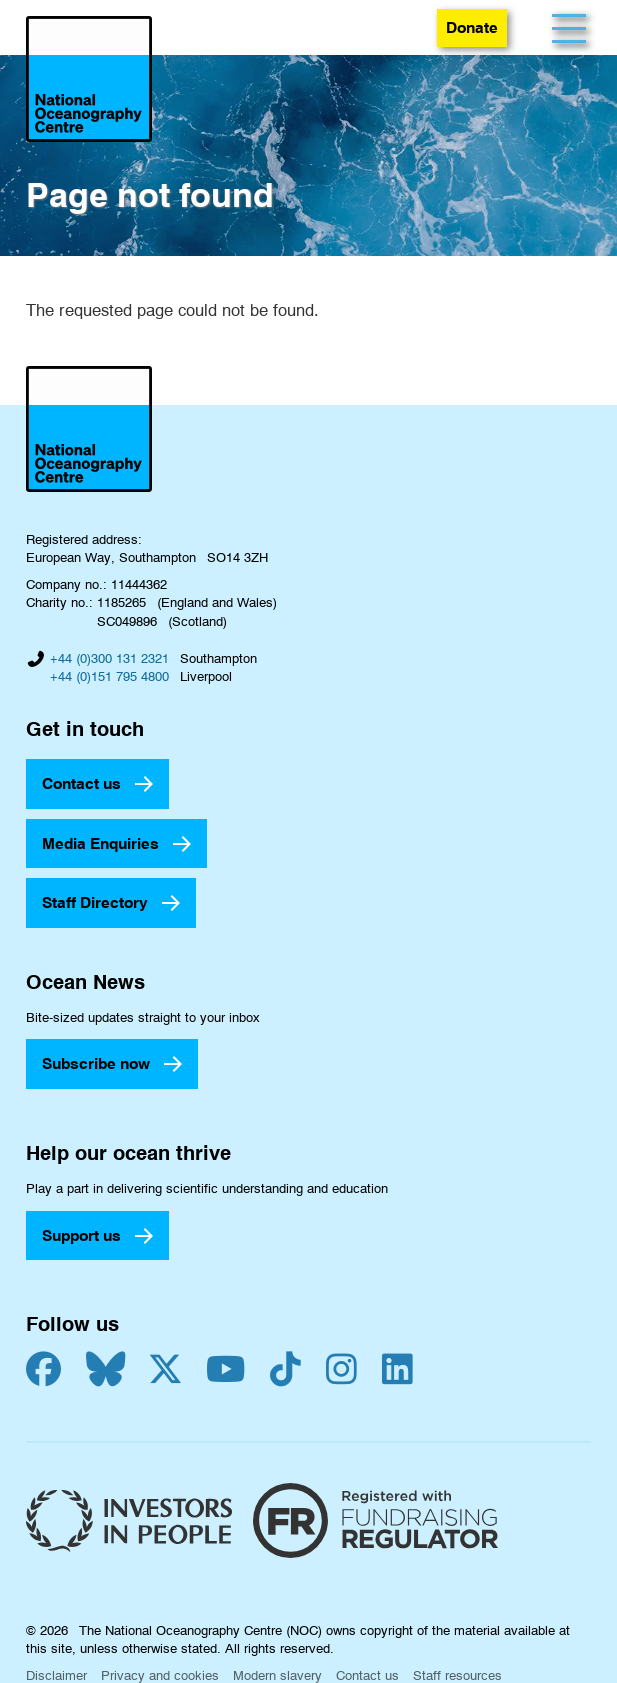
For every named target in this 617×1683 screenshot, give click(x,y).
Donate (472, 27)
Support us (81, 1235)
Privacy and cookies (160, 1675)
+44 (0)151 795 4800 (109, 676)
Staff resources (457, 1675)
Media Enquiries (100, 843)
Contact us (81, 783)
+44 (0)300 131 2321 (109, 658)
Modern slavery (277, 1675)
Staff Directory (95, 902)
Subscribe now (96, 1063)
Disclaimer (56, 1675)
